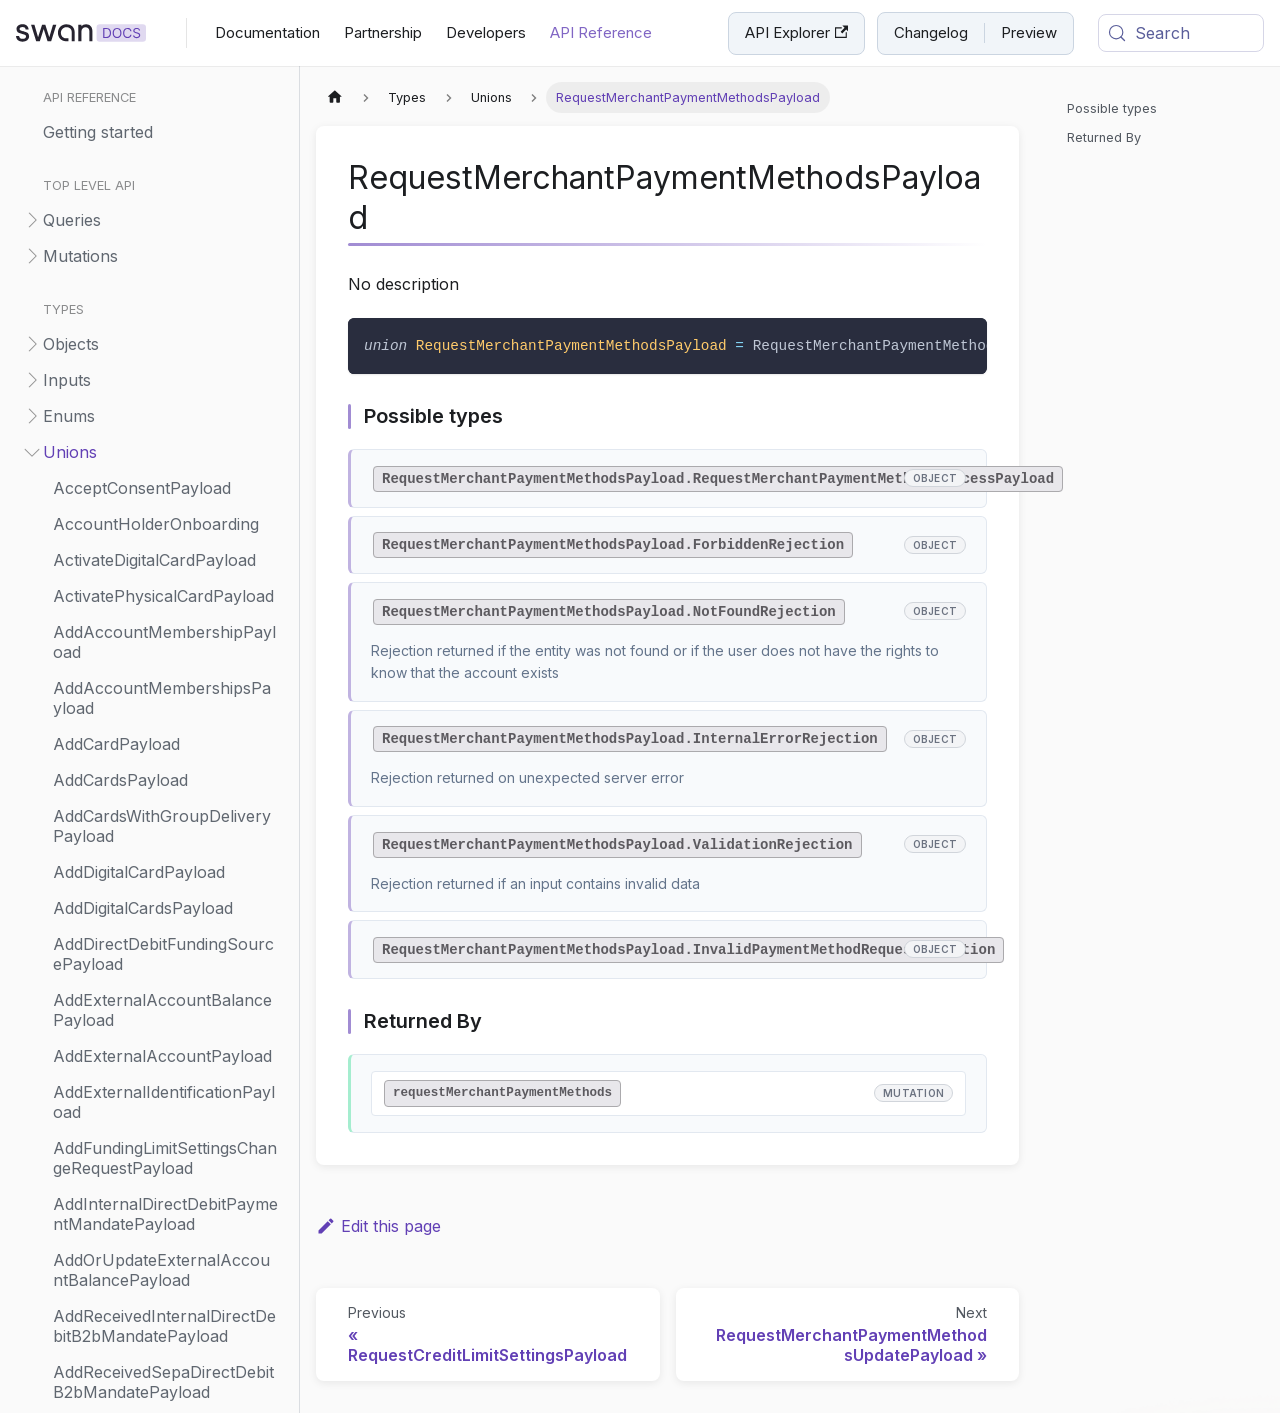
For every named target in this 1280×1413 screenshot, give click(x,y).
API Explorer (796, 32)
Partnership (383, 32)
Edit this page (378, 1226)
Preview (1029, 32)
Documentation (267, 32)
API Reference (601, 32)
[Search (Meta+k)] (1181, 33)
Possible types (1112, 108)
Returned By (1104, 137)
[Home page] (335, 97)
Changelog (931, 32)
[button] (149, 220)
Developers (486, 32)
